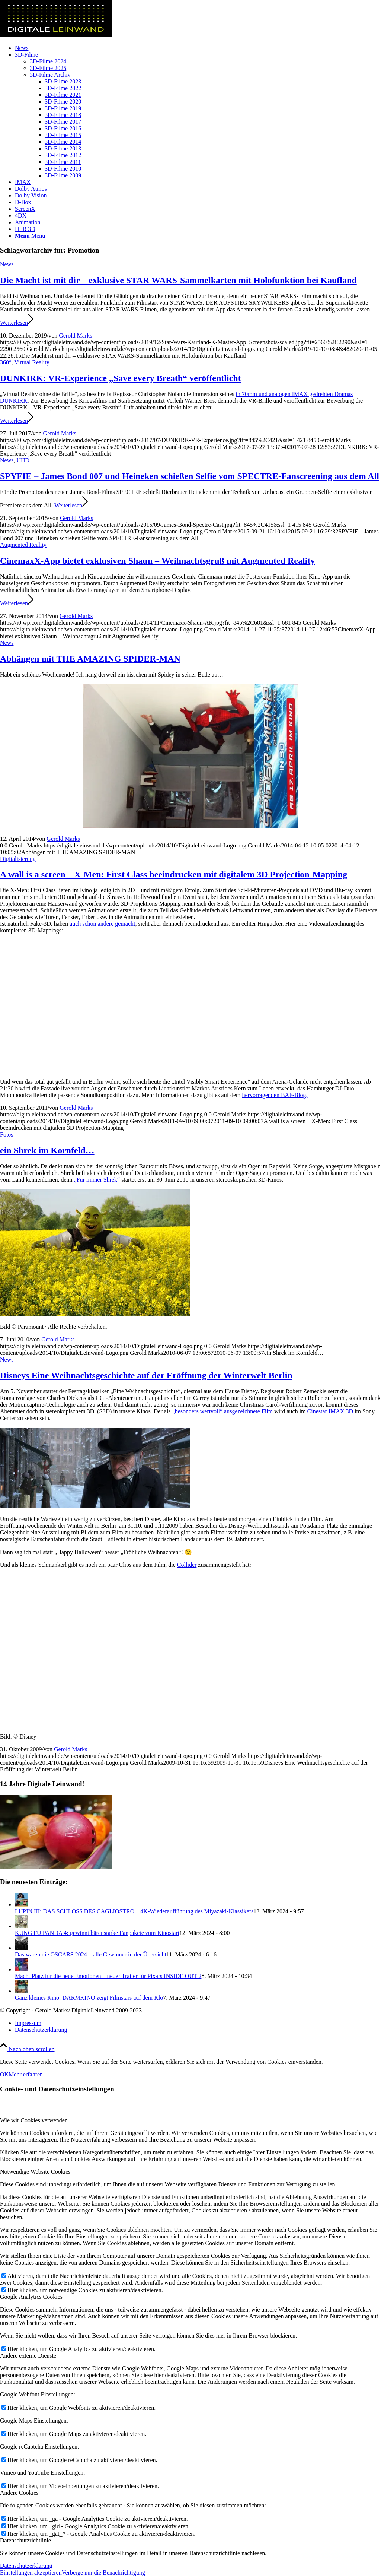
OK (4, 2074)
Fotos (6, 1134)
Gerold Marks (75, 335)
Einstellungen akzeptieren (31, 2572)
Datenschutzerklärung (26, 2566)
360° (5, 362)
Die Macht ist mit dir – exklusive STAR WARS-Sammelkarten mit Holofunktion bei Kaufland (178, 280)
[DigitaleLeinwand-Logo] (56, 35)
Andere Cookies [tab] (19, 2493)
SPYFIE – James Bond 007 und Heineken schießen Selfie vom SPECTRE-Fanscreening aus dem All (189, 476)
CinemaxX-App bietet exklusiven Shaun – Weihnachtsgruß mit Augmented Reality (157, 560)
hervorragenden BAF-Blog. (275, 1095)
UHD (22, 460)
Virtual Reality (31, 362)
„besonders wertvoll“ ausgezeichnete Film (222, 1411)
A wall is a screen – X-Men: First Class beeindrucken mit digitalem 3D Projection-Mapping (173, 874)
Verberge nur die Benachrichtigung (103, 2572)
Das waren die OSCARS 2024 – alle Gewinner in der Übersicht (90, 1954)
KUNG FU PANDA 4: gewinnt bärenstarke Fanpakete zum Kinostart (97, 1933)
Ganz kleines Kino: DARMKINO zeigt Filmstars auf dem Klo (89, 1997)
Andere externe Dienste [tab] (28, 2355)
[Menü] (30, 235)
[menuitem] (198, 48)
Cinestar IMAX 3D (330, 1411)
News (6, 264)
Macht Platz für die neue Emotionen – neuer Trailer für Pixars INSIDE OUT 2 (108, 1976)
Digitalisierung (18, 859)
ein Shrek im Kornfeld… (47, 1150)
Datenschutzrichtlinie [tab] (25, 2540)
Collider (186, 1565)
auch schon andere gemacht (102, 924)
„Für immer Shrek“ (97, 1179)
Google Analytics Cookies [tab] (31, 2297)
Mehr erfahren (26, 2074)
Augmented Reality (23, 545)
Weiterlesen (16, 323)
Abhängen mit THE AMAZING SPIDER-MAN (90, 658)
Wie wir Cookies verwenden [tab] (34, 2120)
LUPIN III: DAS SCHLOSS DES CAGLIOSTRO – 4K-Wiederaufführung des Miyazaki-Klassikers (134, 1911)
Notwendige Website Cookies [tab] (35, 2171)
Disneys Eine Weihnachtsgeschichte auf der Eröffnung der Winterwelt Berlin (146, 1375)
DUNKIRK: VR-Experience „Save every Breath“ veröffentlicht (120, 378)
